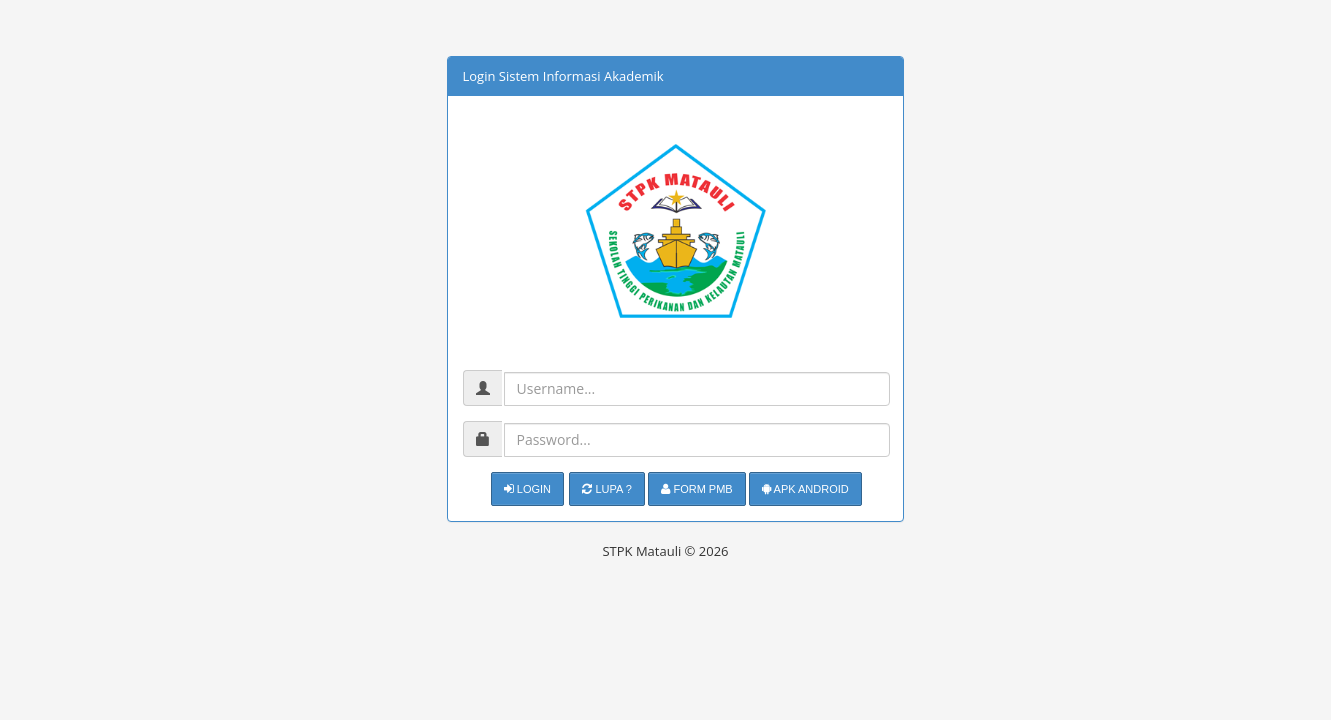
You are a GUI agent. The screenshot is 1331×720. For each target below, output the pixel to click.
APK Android (805, 489)
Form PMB (696, 489)
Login (527, 489)
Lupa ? (607, 489)
